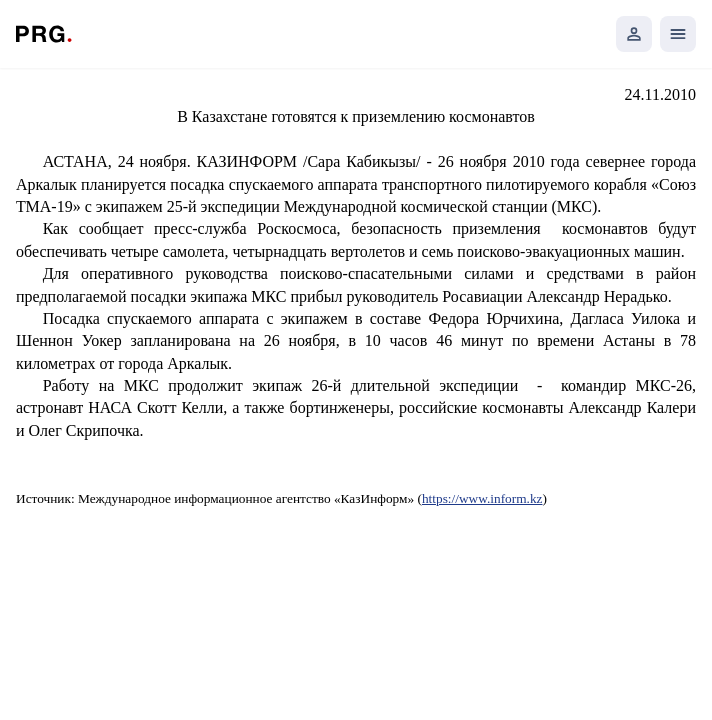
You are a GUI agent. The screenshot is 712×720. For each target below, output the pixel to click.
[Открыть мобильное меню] (678, 34)
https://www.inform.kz (482, 498)
